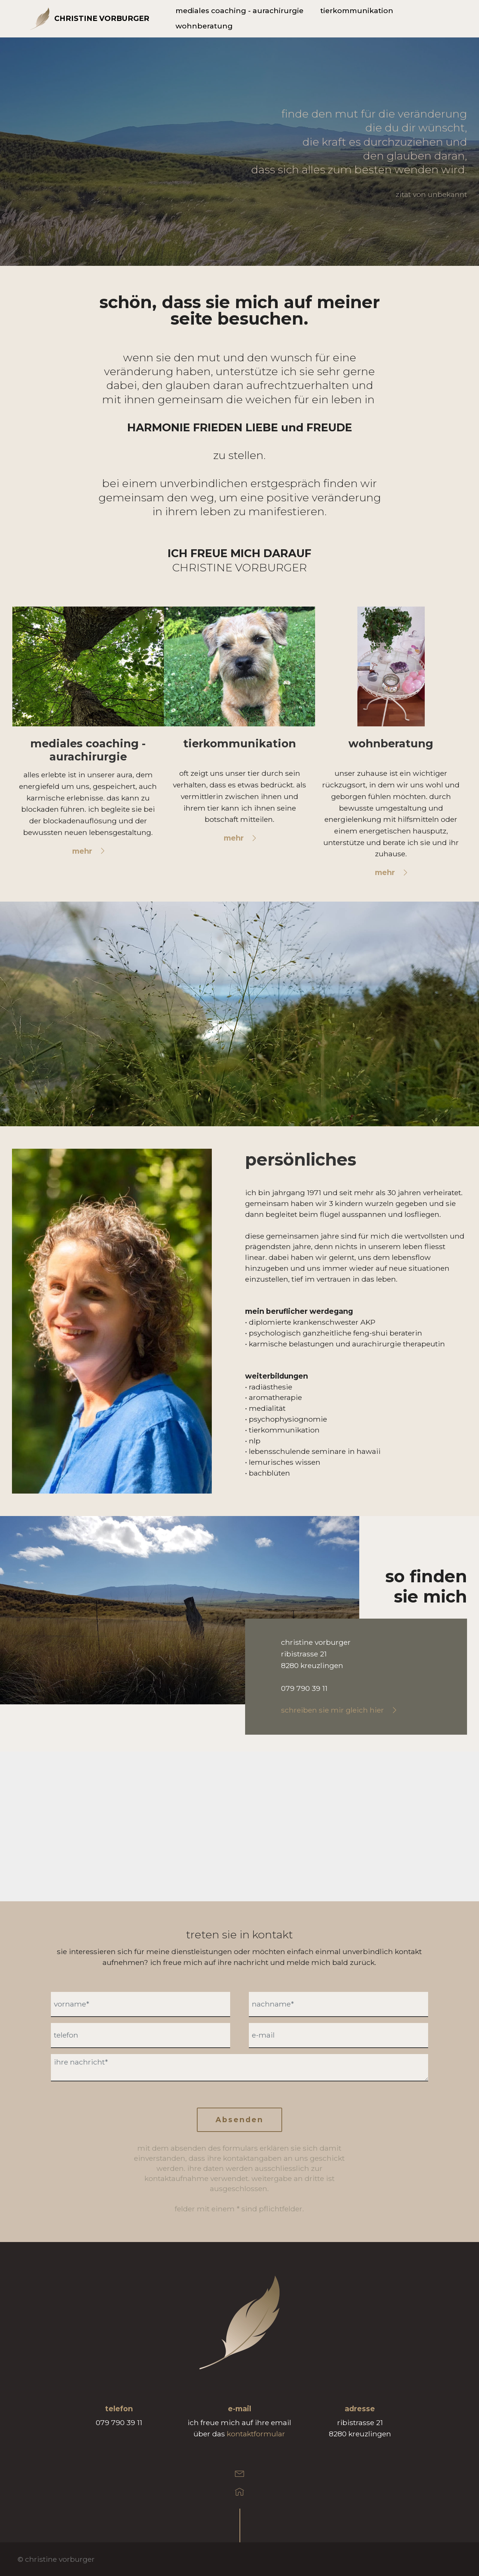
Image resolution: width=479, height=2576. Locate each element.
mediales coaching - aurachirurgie (239, 11)
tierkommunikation (356, 11)
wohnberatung (204, 26)
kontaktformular (256, 2433)
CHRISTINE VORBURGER (101, 18)
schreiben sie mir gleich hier (332, 1709)
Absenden (239, 2119)
